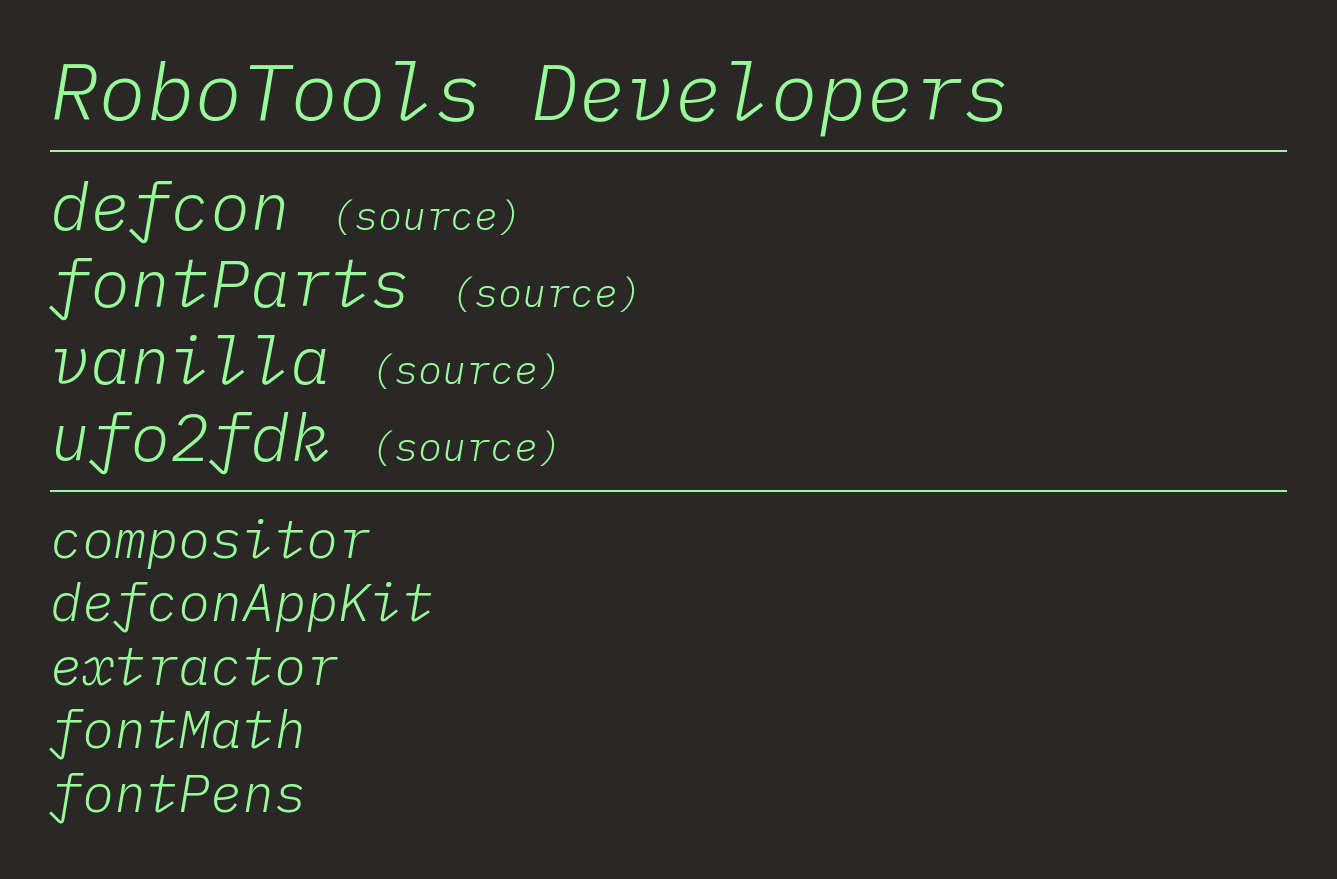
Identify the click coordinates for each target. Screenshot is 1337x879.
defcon (170, 204)
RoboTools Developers (530, 90)
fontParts (230, 281)
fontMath (178, 728)
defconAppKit (242, 601)
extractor (194, 665)
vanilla (190, 358)
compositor (210, 538)
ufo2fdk (190, 435)
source (426, 215)
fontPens (178, 792)
